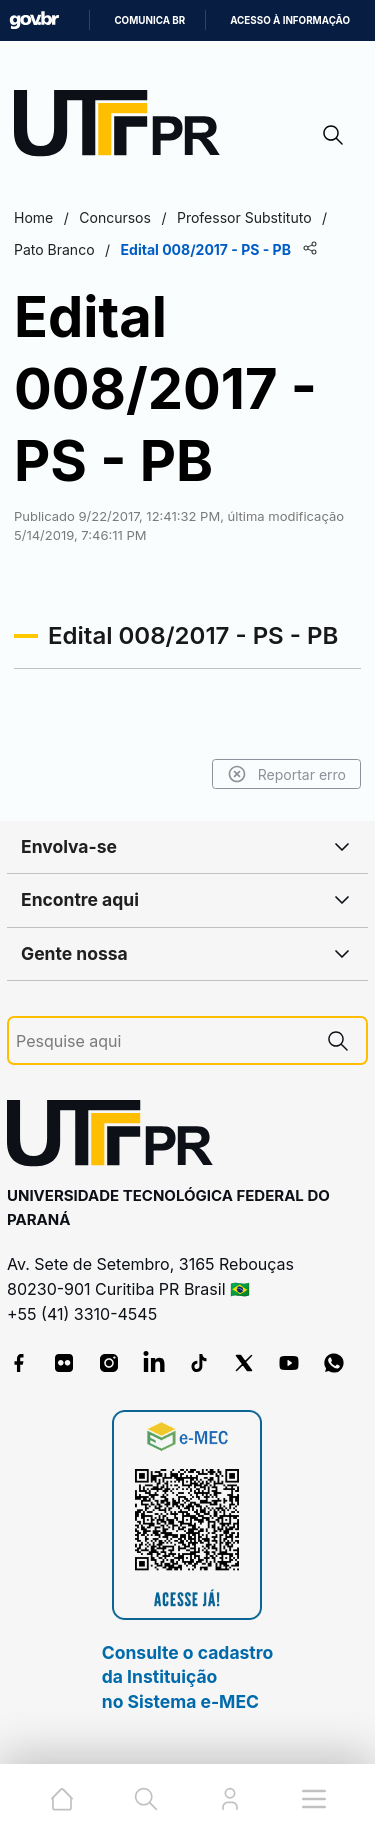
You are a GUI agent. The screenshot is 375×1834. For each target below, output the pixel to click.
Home (33, 217)
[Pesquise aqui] (163, 1041)
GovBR (34, 20)
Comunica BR (149, 20)
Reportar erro (286, 774)
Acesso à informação (290, 20)
